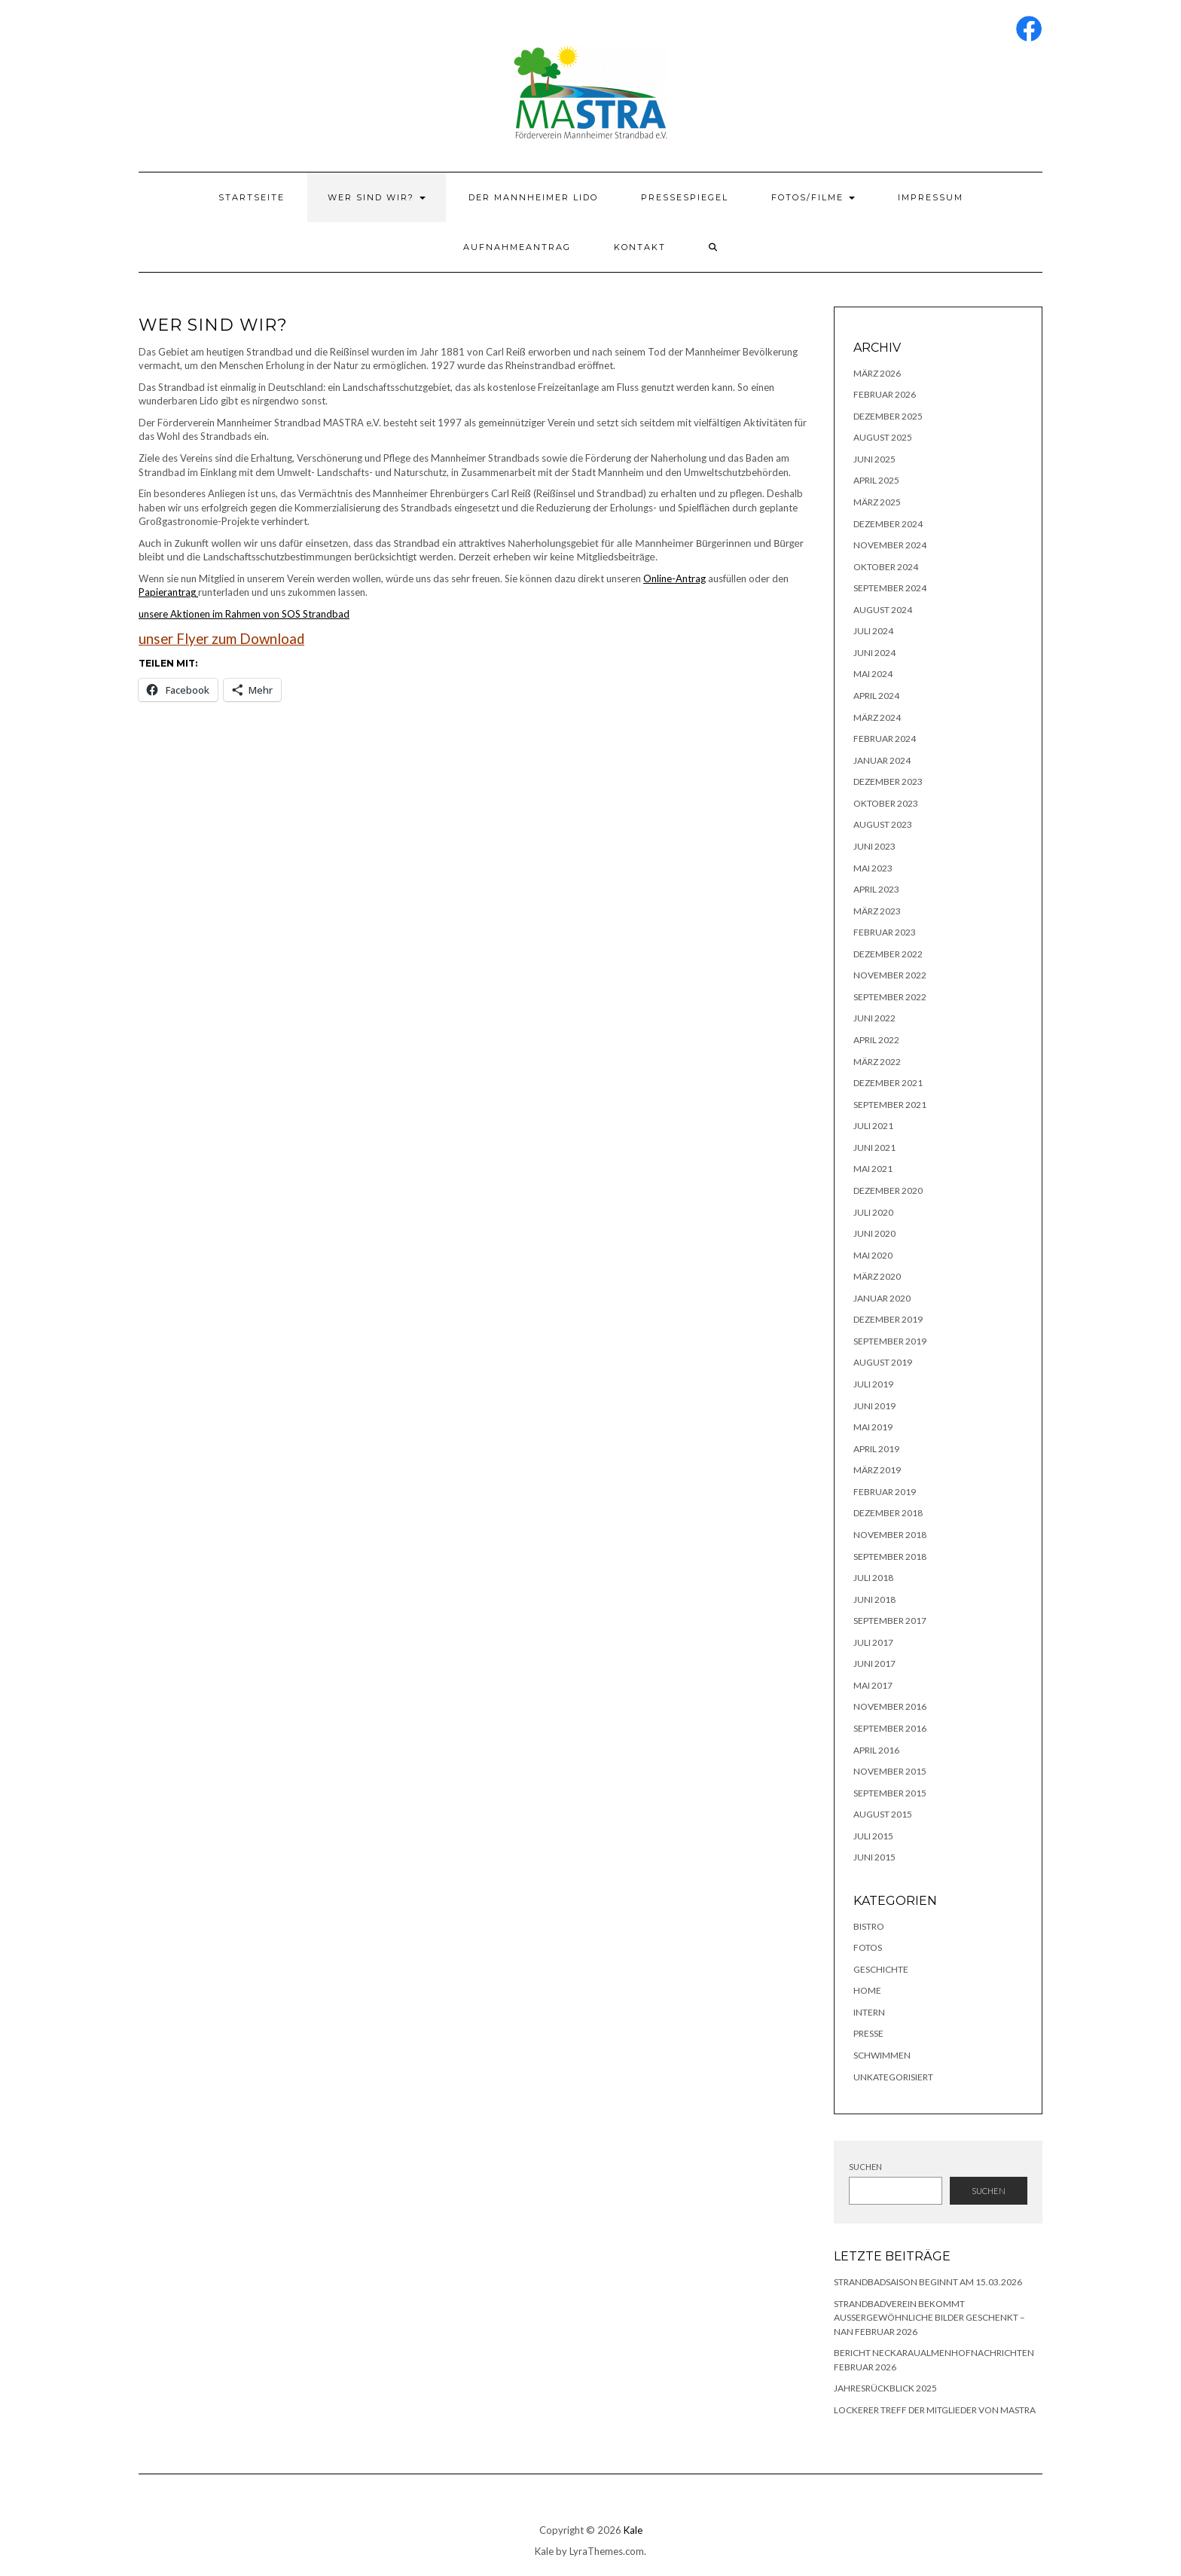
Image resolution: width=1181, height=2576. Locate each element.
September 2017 (889, 1620)
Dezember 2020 (888, 1190)
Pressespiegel (684, 197)
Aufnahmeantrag (517, 247)
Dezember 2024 (888, 524)
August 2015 (882, 1814)
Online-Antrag (674, 578)
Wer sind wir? (377, 197)
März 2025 (877, 502)
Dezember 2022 (888, 954)
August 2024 (882, 609)
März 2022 (877, 1061)
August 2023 (882, 824)
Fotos (867, 1947)
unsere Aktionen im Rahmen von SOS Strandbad (244, 614)
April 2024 (876, 695)
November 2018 (889, 1534)
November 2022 (889, 975)
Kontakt (640, 247)
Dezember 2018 (888, 1512)
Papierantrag (168, 592)
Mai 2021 (873, 1168)
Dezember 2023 (888, 781)
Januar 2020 (882, 1298)
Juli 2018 (873, 1577)
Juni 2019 (874, 1406)
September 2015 (889, 1793)
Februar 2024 (884, 738)
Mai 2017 (873, 1685)
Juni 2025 (874, 459)
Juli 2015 (873, 1836)
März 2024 (877, 717)
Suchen (865, 2167)
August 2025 (882, 437)
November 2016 (889, 1706)
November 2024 (889, 545)
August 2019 (882, 1362)
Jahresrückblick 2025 (885, 2388)
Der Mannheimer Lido (533, 197)
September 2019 (889, 1341)
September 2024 (889, 588)
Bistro (868, 1926)
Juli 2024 (873, 630)
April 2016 (876, 1750)
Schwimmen (882, 2055)
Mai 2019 (873, 1427)
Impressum (930, 197)
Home (867, 1990)
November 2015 (889, 1771)
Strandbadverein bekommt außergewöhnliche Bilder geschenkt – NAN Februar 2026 (929, 2317)
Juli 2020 (873, 1212)
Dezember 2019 (888, 1319)
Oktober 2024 (885, 566)
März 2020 (877, 1276)
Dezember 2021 (888, 1082)
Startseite (251, 197)
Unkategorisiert (893, 2077)
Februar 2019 (884, 1491)
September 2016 (889, 1728)
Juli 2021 (873, 1125)
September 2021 (889, 1104)
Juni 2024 (874, 652)
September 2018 (889, 1556)
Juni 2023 (874, 846)
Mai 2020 (873, 1255)
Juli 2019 (873, 1384)
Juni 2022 (874, 1018)
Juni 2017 (874, 1663)
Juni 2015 (874, 1857)
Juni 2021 (874, 1147)
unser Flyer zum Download (221, 638)
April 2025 (876, 480)
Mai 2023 (873, 868)
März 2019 (877, 1470)
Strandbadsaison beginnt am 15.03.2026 (928, 2282)
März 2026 (877, 373)
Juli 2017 (873, 1642)
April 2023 (876, 889)
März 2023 (877, 911)
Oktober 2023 (885, 803)
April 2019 (876, 1448)
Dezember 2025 (888, 416)
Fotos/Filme (813, 197)
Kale (633, 2530)
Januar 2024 (882, 760)
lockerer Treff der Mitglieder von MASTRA (935, 2410)
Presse (868, 2033)
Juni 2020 (874, 1233)
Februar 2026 (884, 394)
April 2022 (876, 1039)
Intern (869, 2012)
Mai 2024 (873, 673)
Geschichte (880, 1969)
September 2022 (889, 997)
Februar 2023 (884, 932)
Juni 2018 (874, 1599)
